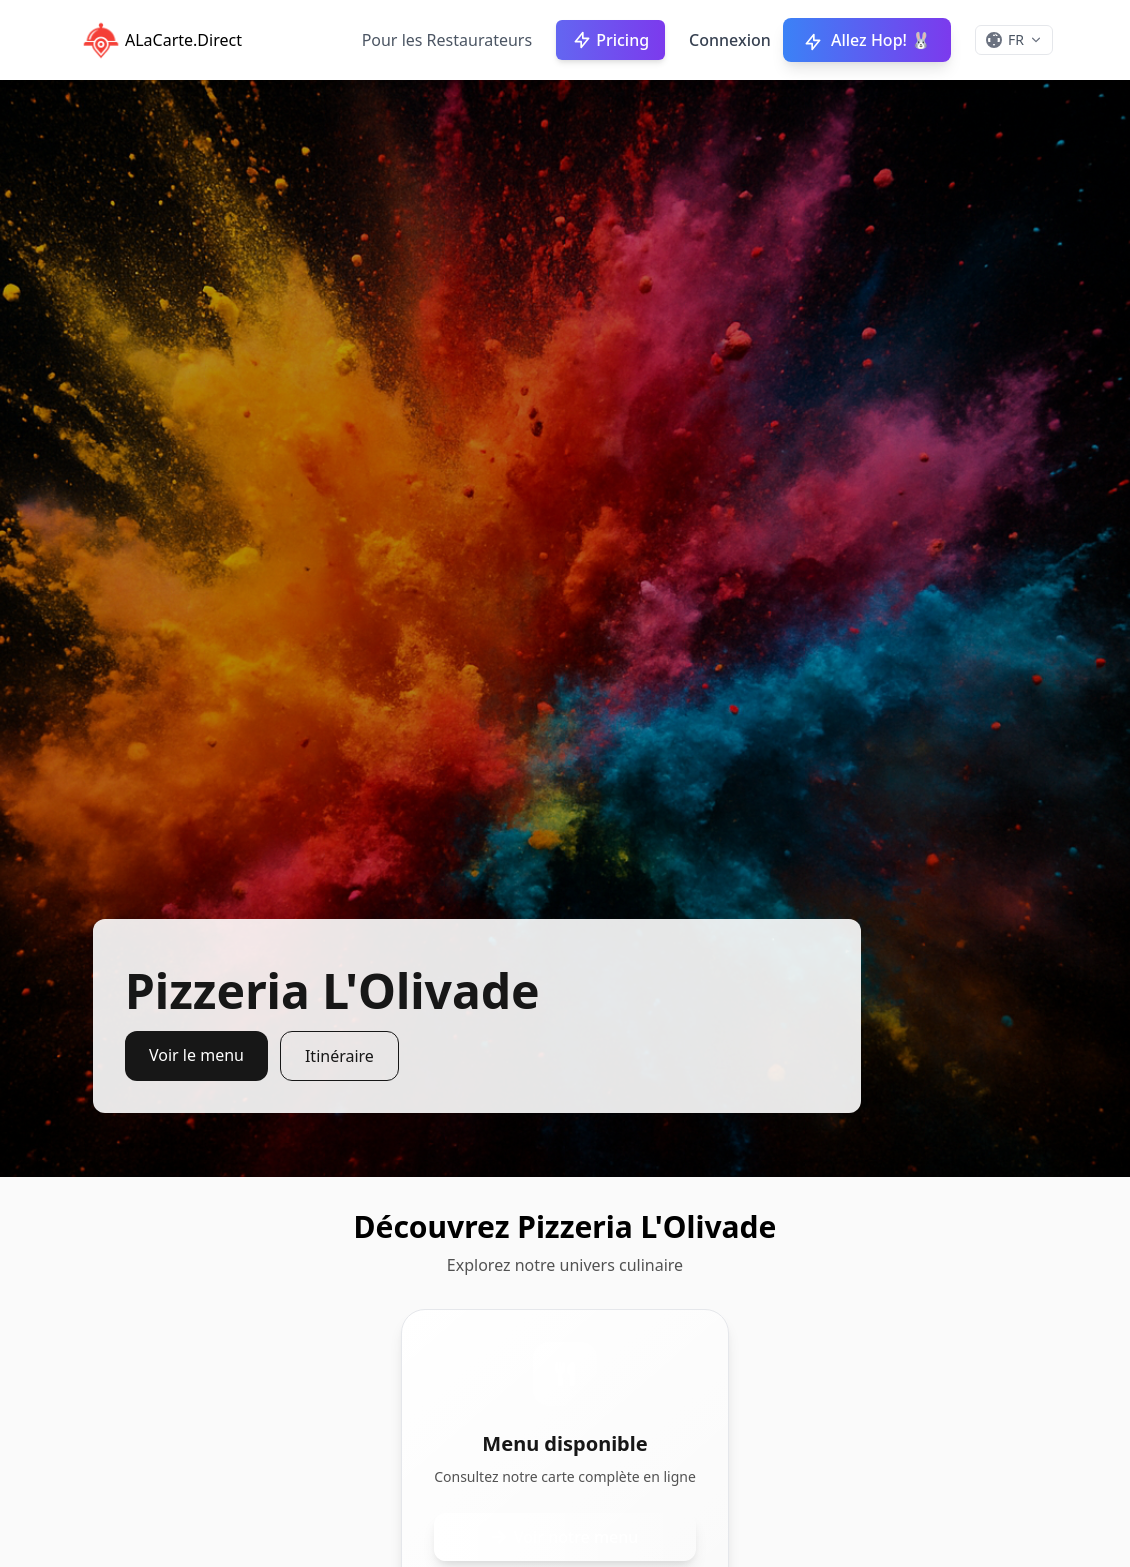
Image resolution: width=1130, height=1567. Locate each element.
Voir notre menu (565, 1537)
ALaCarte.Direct (159, 40)
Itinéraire (339, 1056)
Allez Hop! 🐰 (867, 40)
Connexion (730, 40)
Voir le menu (196, 1055)
